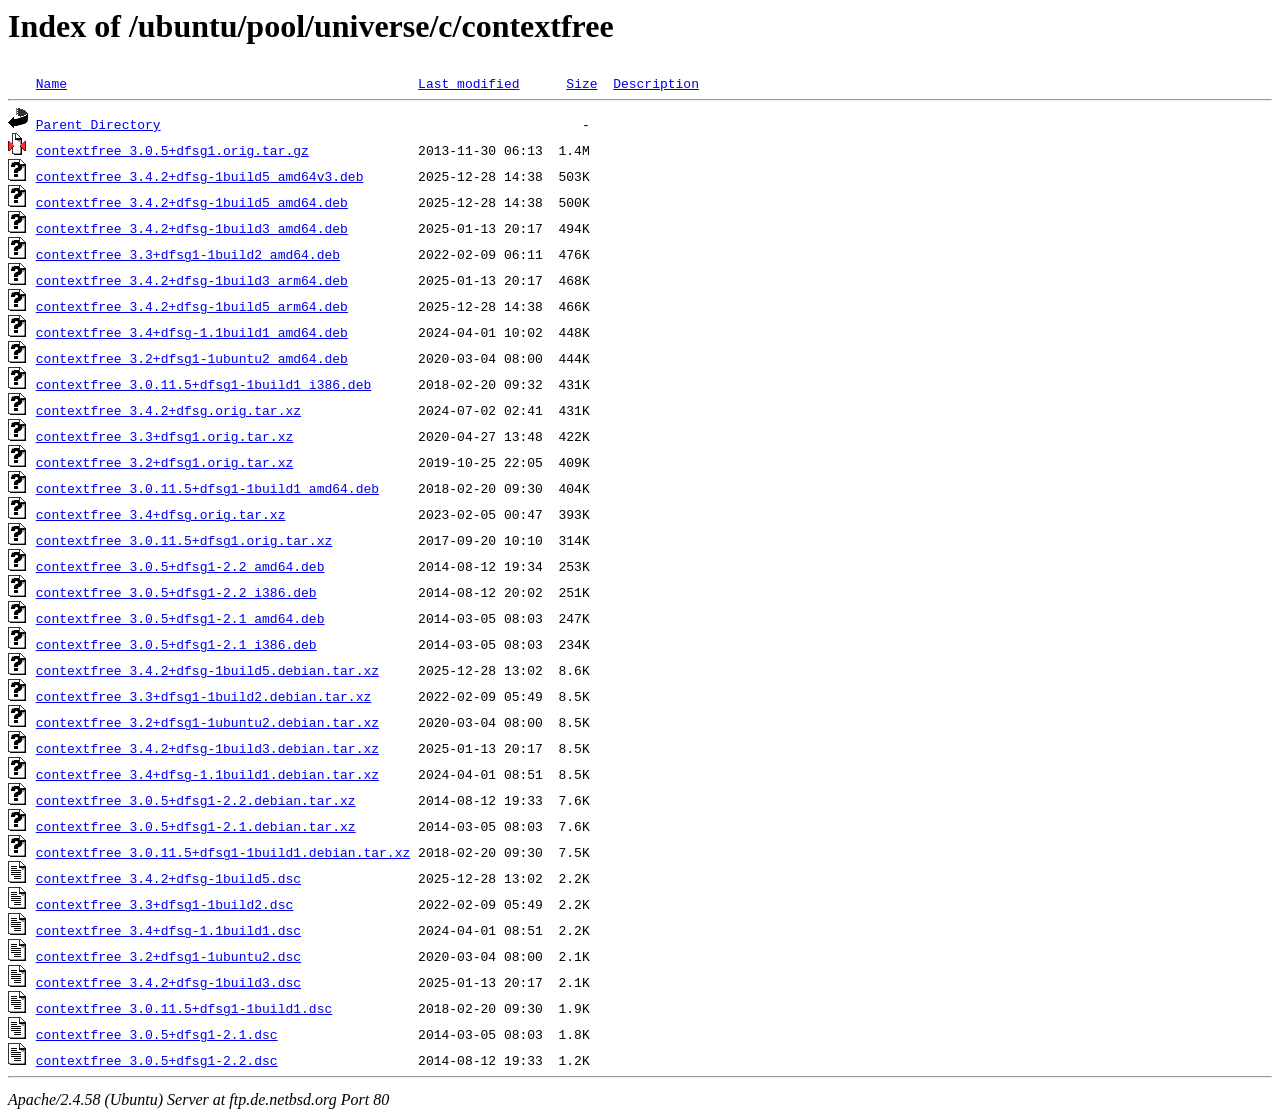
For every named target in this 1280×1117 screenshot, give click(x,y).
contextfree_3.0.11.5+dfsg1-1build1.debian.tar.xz (223, 852)
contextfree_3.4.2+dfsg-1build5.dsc (168, 878)
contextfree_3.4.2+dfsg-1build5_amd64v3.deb (200, 176)
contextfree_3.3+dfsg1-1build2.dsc (164, 904)
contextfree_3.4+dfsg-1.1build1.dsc (168, 930)
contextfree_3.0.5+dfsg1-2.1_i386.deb (176, 644)
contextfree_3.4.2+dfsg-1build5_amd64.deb (192, 202)
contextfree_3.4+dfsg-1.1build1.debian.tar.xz (207, 774)
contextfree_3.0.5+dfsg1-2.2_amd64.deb (180, 566)
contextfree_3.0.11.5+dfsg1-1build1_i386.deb (203, 384)
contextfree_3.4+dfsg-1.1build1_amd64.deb (192, 332)
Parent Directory (98, 124)
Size (581, 83)
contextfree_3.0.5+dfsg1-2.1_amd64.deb (180, 618)
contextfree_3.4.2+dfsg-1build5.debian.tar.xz (207, 670)
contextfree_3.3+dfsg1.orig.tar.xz (164, 436)
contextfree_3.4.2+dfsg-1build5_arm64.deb (192, 306)
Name (51, 83)
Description (656, 83)
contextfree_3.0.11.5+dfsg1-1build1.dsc (184, 1008)
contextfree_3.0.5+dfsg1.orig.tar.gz (172, 150)
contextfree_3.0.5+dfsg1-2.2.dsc (157, 1060)
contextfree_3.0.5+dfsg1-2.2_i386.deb (176, 592)
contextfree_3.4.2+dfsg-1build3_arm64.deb (192, 280)
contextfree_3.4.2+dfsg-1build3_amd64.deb (192, 228)
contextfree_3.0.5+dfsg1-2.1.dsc (157, 1034)
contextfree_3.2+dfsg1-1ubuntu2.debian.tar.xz (207, 722)
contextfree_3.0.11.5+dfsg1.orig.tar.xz (184, 540)
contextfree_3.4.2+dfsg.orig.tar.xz (168, 410)
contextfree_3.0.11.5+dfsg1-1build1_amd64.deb (207, 488)
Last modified (468, 83)
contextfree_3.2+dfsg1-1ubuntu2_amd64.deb (192, 358)
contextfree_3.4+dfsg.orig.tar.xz (161, 514)
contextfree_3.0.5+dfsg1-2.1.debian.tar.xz (196, 826)
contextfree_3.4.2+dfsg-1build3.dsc (168, 982)
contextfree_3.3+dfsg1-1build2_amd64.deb (188, 254)
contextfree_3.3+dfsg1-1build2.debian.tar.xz (203, 696)
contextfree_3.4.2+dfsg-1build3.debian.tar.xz (207, 748)
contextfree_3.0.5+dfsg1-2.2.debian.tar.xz (196, 800)
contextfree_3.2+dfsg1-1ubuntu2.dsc (168, 956)
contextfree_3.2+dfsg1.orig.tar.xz (164, 462)
